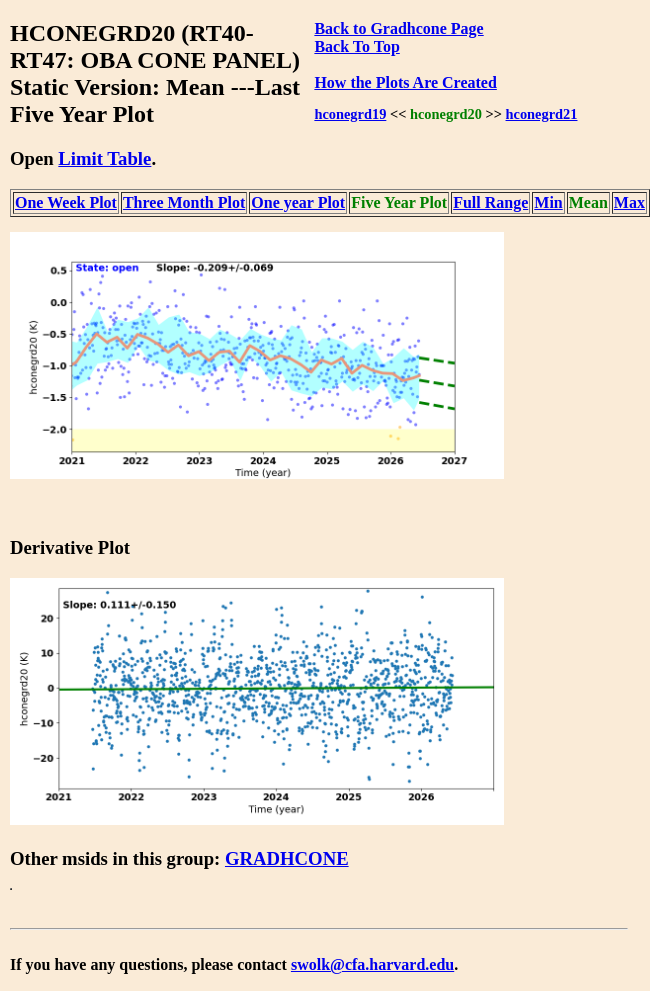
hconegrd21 (542, 114)
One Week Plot (66, 202)
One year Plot (298, 202)
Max (629, 202)
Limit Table (104, 158)
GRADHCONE (287, 858)
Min (548, 202)
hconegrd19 (350, 114)
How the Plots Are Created (405, 82)
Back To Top (356, 46)
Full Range (490, 202)
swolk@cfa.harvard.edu (372, 964)
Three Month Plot (184, 202)
